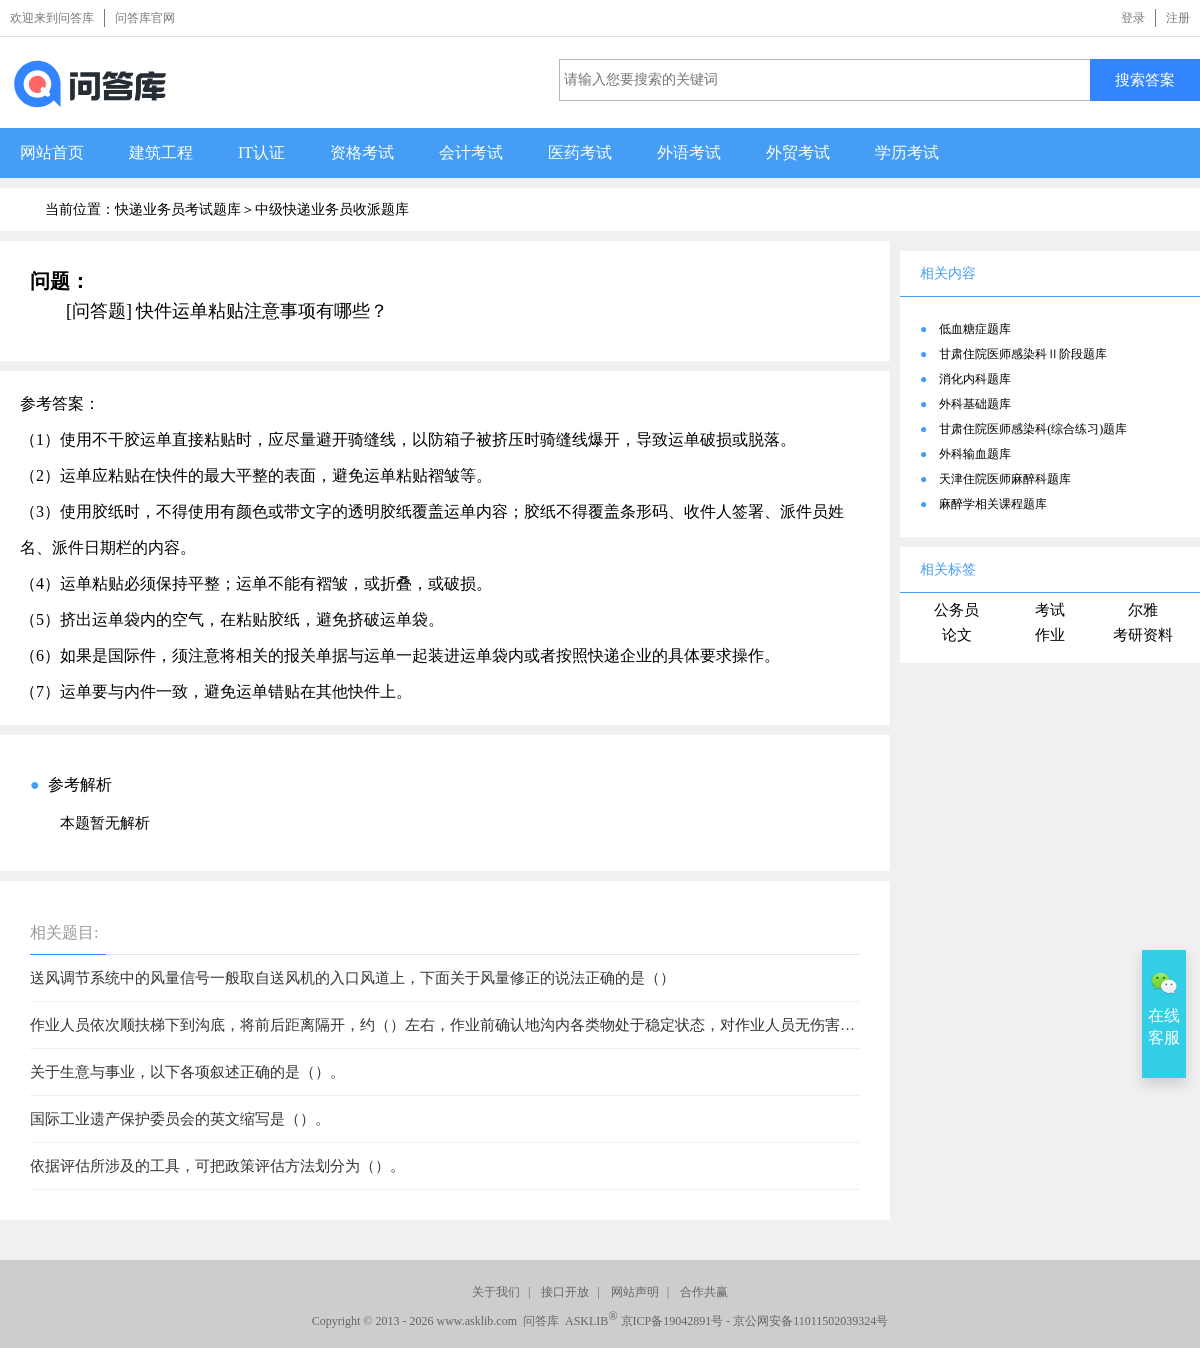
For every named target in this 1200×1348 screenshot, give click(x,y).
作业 (1050, 635)
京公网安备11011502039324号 (810, 1321)
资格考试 (362, 152)
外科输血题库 (975, 454)
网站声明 (635, 1292)
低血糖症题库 (975, 329)
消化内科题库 (975, 379)
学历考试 (907, 152)
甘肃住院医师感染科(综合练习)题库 (1033, 429)
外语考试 (689, 152)
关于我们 (496, 1292)
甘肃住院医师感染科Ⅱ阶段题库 (1023, 354)
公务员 (956, 610)
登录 (1133, 18)
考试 (1050, 610)
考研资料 (1143, 635)
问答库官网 (145, 18)
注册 (1178, 18)
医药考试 (580, 152)
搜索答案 (1145, 79)
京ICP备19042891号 (672, 1321)
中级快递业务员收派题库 (332, 209)
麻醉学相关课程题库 (993, 504)
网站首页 (52, 152)
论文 (957, 635)
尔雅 (1143, 610)
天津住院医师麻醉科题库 (1005, 479)
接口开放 (565, 1292)
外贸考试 (798, 152)
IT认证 (261, 152)
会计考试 (471, 152)
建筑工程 (161, 152)
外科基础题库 (975, 404)
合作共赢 (704, 1292)
